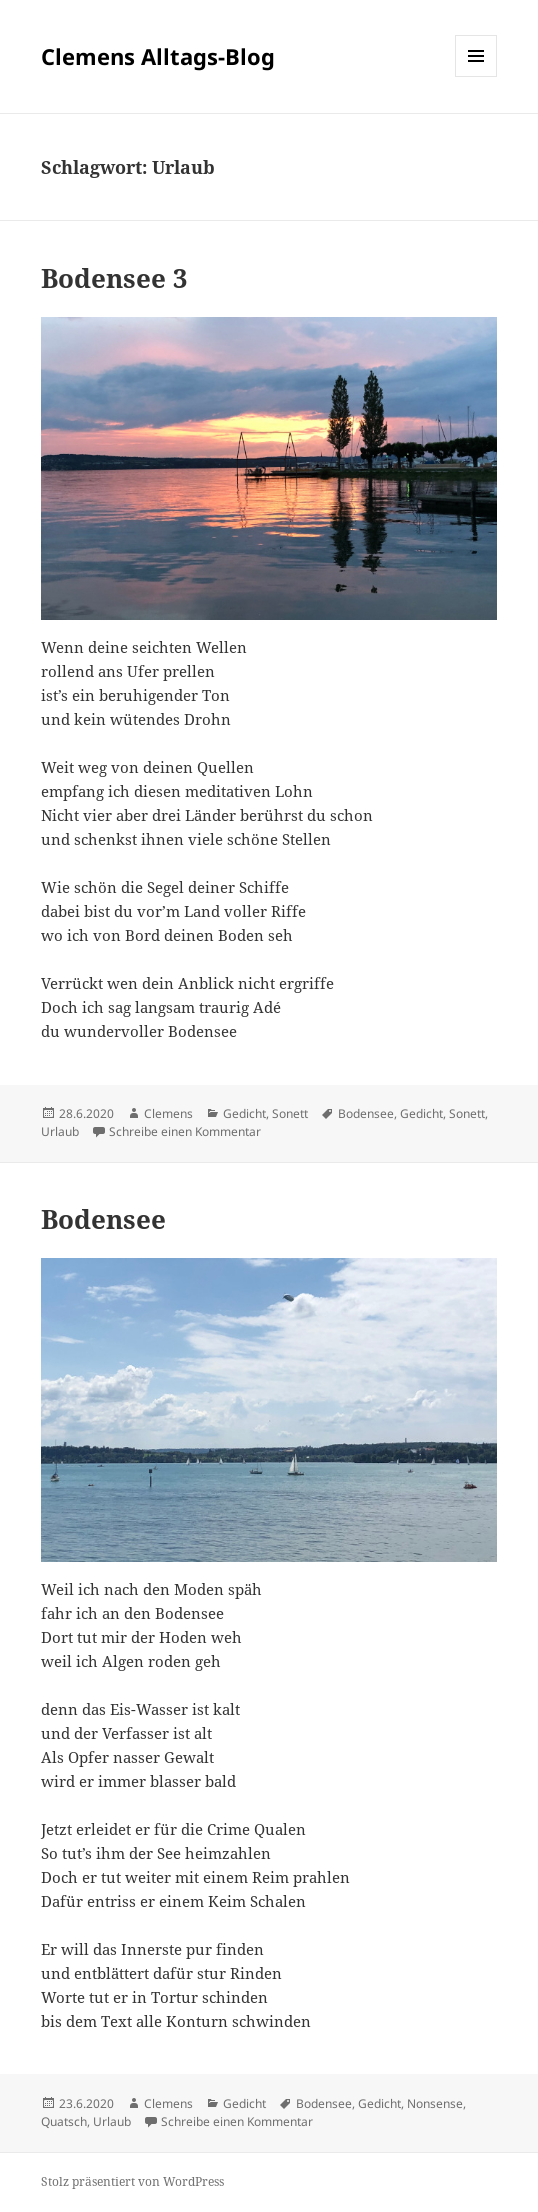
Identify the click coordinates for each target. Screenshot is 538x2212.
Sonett (290, 1113)
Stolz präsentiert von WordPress (132, 2181)
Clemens (168, 1113)
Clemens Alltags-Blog (158, 56)
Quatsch (64, 2121)
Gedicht (244, 1113)
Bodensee (366, 1113)
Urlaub (60, 1131)
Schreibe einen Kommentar (185, 1131)
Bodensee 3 (114, 278)
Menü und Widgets (476, 76)
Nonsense (435, 2103)
